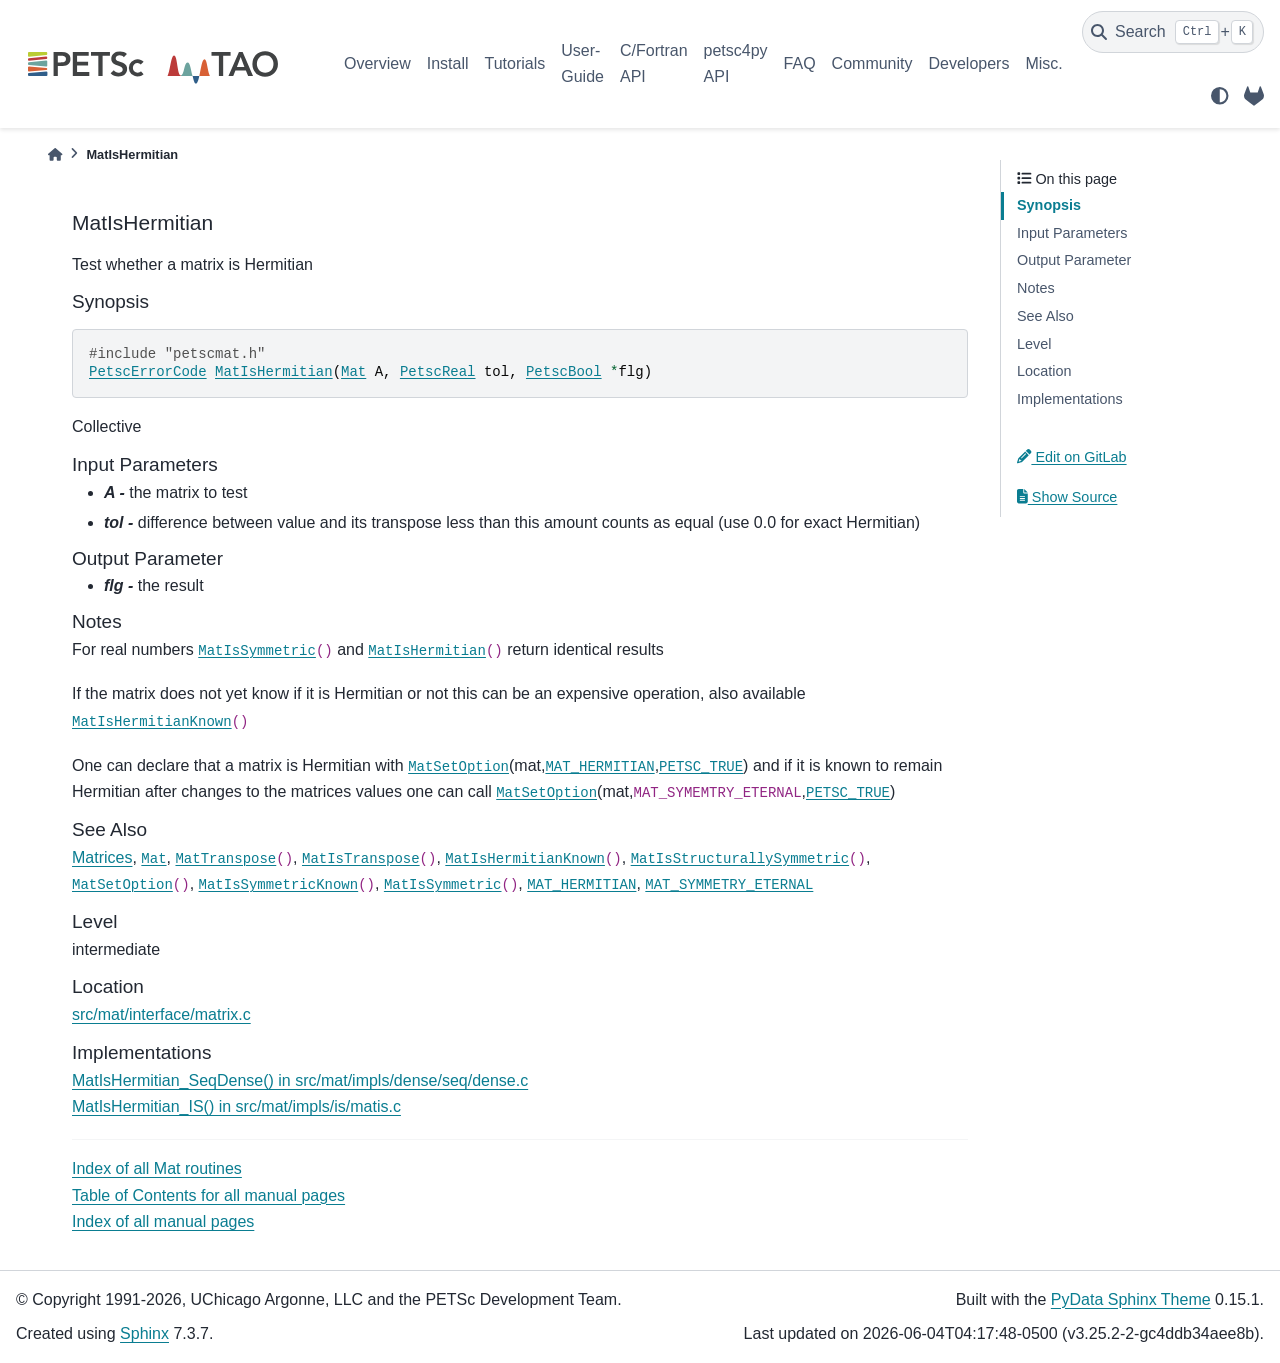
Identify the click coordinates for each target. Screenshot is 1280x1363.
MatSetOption (458, 767)
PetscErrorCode (148, 372)
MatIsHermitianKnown (152, 722)
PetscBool (564, 372)
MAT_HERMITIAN (599, 767)
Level (1034, 344)
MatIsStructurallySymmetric (740, 859)
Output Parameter (1074, 260)
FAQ (800, 63)
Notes (1036, 288)
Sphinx (144, 1333)
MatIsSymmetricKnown (279, 885)
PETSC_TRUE (701, 767)
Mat (353, 372)
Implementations (1070, 399)
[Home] (55, 154)
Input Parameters (1072, 233)
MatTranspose (225, 859)
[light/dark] (1220, 96)
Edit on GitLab (1072, 457)
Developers (969, 63)
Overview (377, 63)
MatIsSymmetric (257, 651)
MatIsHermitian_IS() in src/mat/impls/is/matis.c (236, 1106)
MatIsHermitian (274, 372)
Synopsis (1049, 205)
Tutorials (514, 63)
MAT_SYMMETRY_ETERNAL (729, 885)
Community (872, 63)
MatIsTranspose (361, 859)
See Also (1045, 316)
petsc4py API (736, 63)
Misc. (1043, 63)
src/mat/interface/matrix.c (161, 1014)
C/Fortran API (654, 63)
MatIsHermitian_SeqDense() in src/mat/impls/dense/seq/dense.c (300, 1080)
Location (1044, 371)
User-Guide (582, 63)
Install (448, 63)
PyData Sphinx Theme (1131, 1299)
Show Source (1067, 497)
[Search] (1173, 32)
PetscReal (438, 372)
